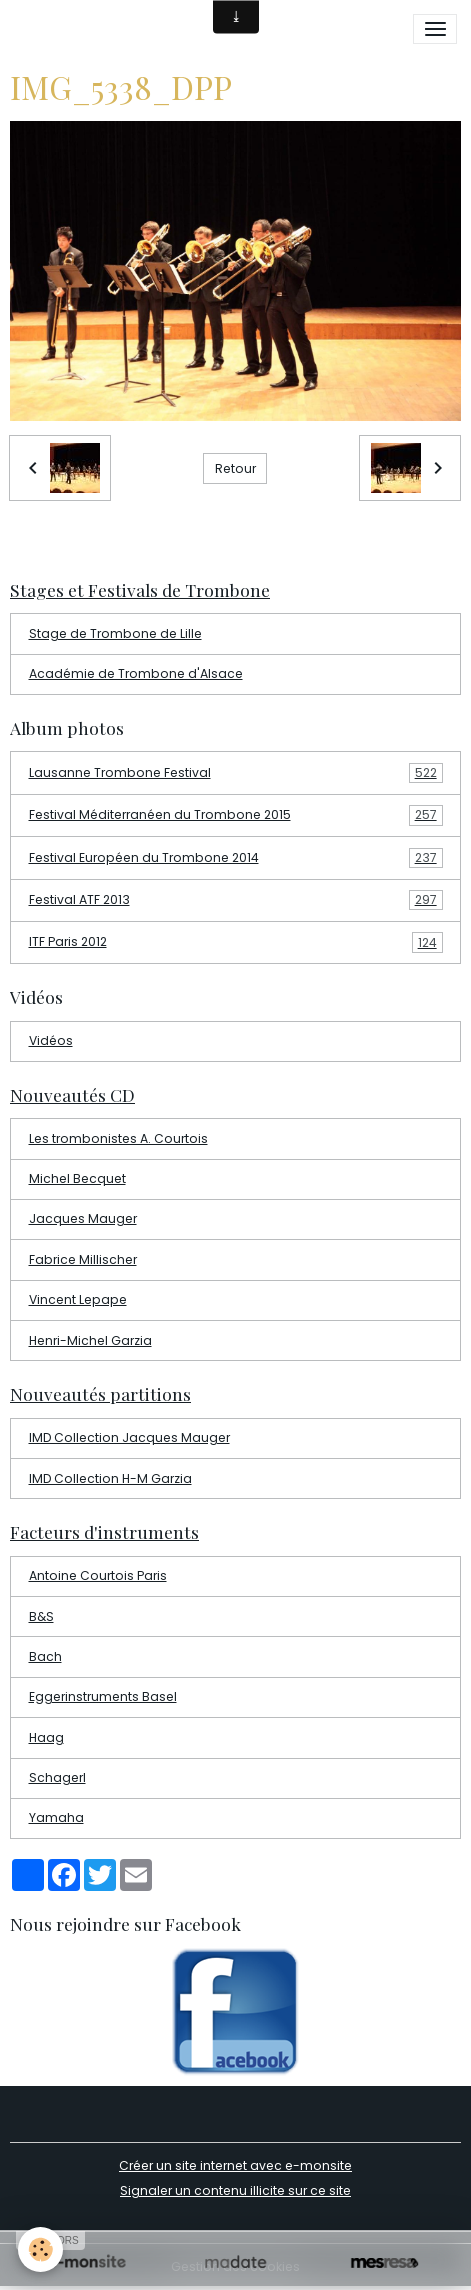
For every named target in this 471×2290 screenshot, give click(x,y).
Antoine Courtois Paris (98, 1575)
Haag (46, 1737)
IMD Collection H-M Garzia (110, 1478)
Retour (235, 468)
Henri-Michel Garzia (90, 1340)
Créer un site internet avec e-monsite (235, 2165)
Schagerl (57, 1777)
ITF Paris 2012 (236, 942)
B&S (41, 1616)
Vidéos (51, 1040)
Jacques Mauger (83, 1218)
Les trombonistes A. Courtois (118, 1138)
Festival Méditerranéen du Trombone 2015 (236, 815)
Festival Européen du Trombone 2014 (236, 858)
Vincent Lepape (78, 1299)
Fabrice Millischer (83, 1259)
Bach (45, 1656)
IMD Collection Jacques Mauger (129, 1437)
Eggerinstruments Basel (103, 1696)
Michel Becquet (77, 1178)
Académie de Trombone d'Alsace (136, 673)
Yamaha (56, 1817)
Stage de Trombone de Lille (115, 633)
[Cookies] (40, 2249)
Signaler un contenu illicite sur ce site (235, 2190)
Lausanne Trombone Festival (236, 773)
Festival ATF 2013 (236, 900)
